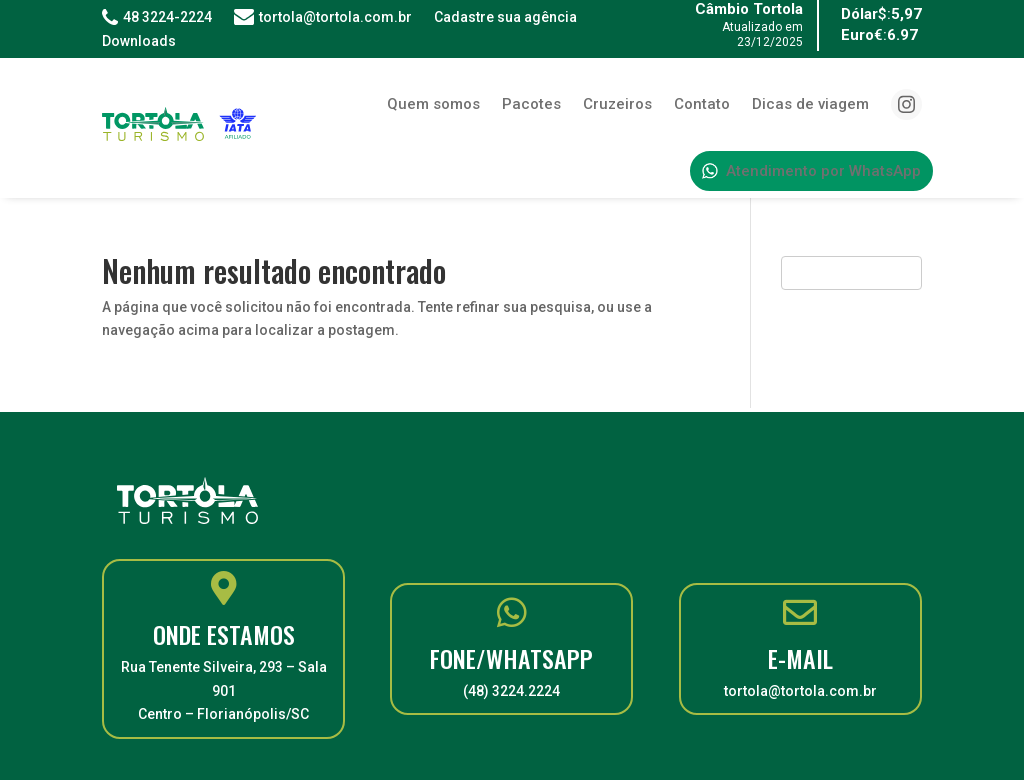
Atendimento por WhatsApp (811, 171)
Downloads (139, 41)
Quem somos (433, 104)
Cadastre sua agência (505, 17)
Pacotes (531, 104)
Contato (702, 104)
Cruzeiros (617, 104)
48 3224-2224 (157, 17)
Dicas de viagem (810, 104)
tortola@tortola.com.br (322, 17)
